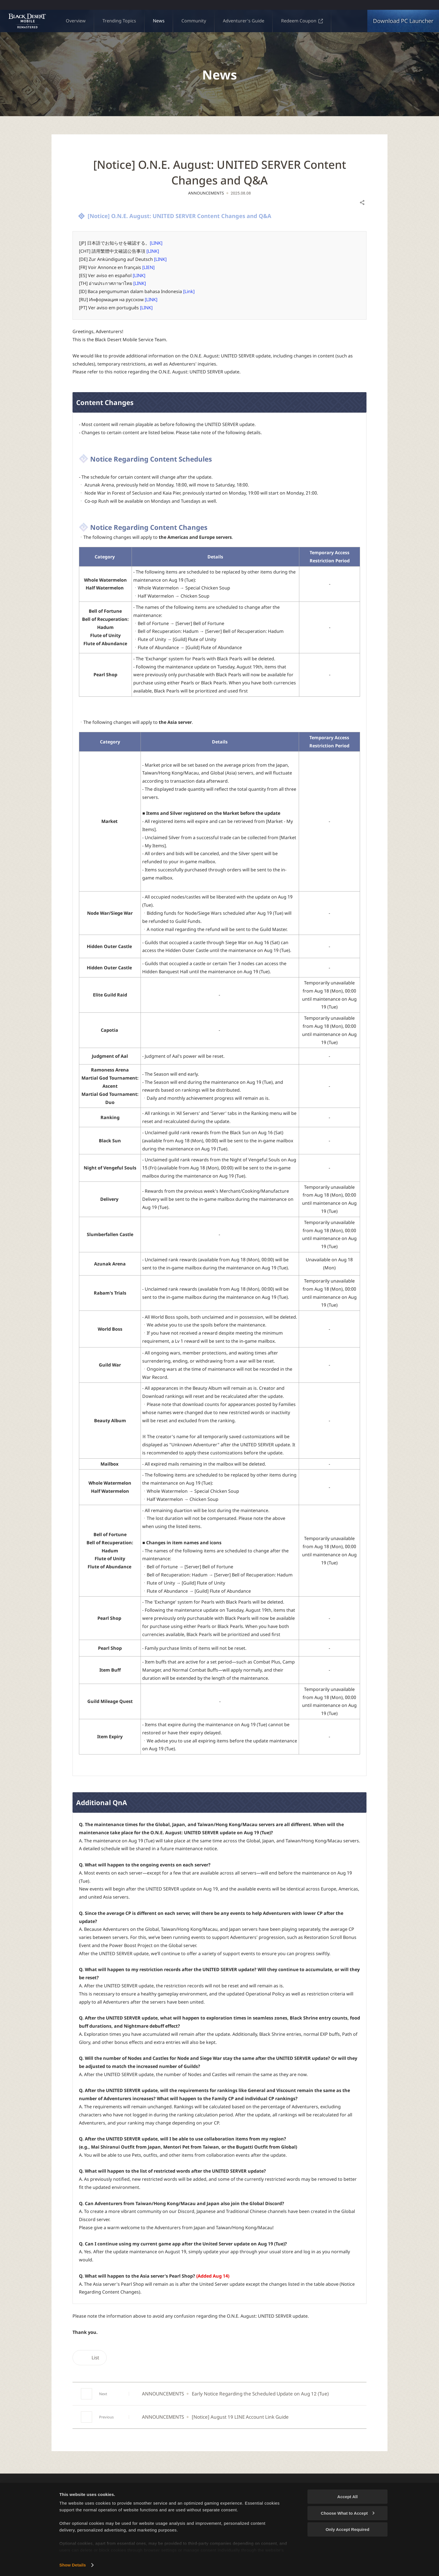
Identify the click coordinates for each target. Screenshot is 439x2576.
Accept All (347, 2496)
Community (193, 21)
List (89, 2357)
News (159, 21)
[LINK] (156, 243)
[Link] (189, 291)
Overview (76, 21)
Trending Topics (119, 21)
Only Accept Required (347, 2529)
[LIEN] (148, 267)
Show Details (72, 2565)
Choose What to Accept (348, 2513)
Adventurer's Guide (243, 21)
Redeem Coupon (302, 21)
